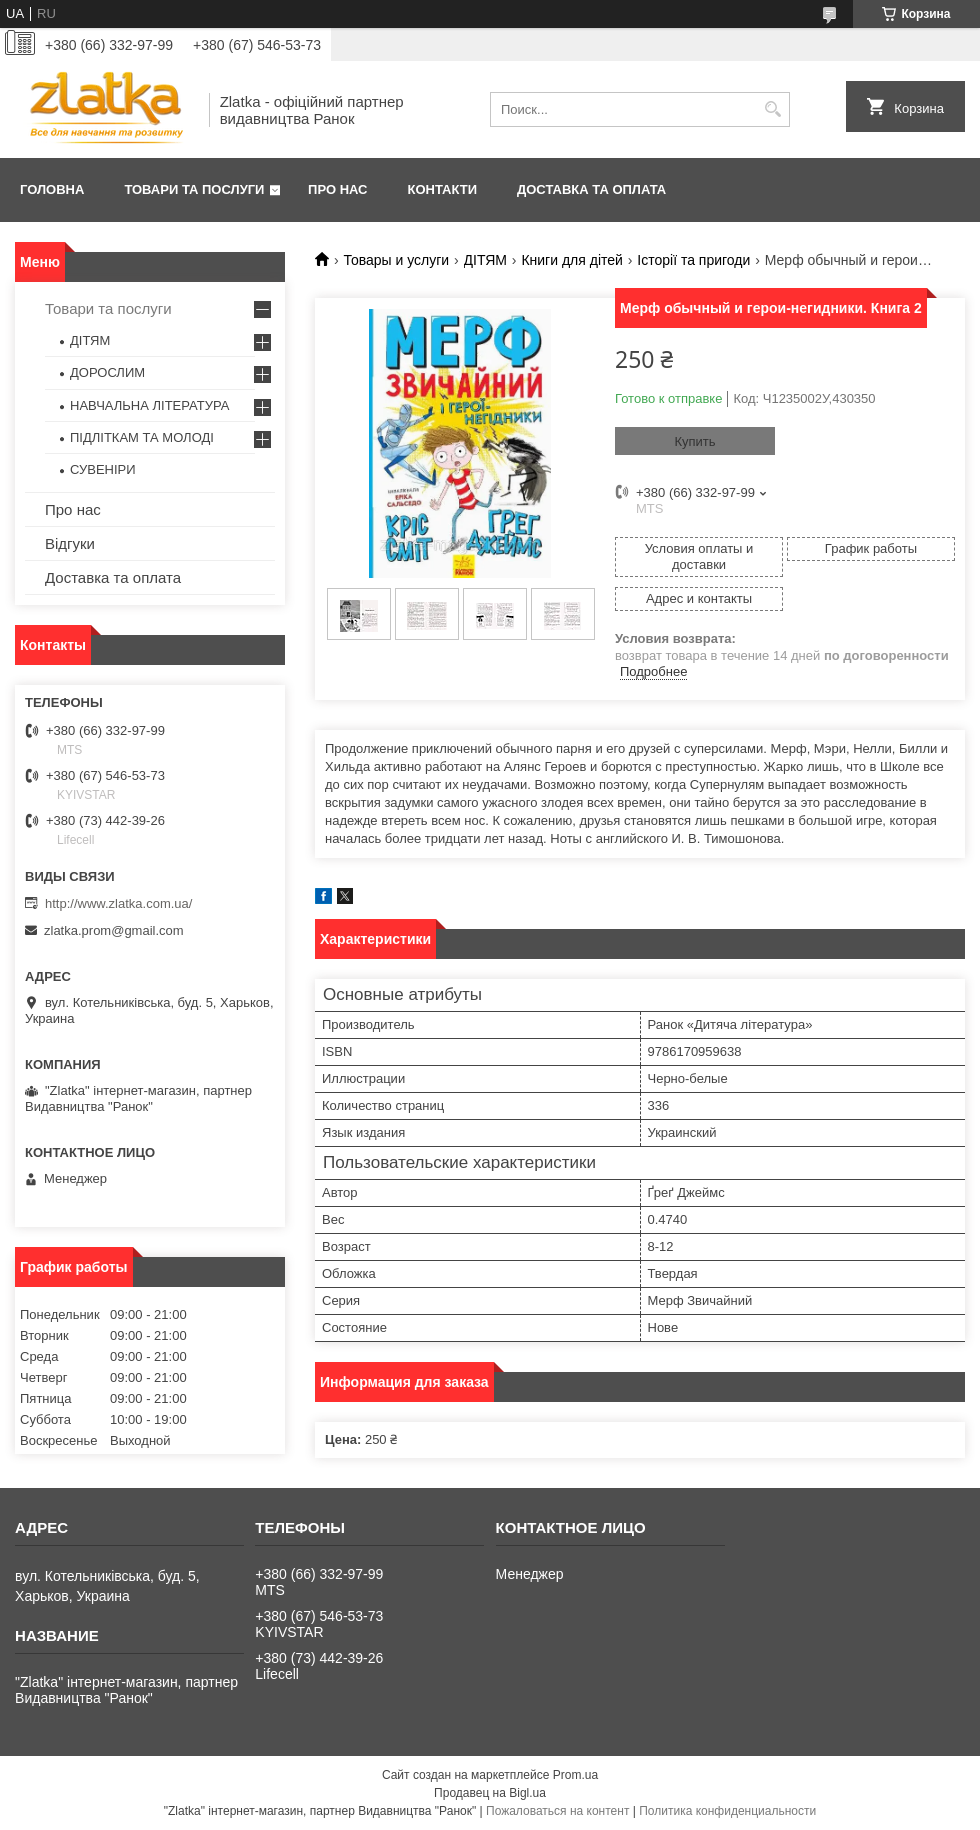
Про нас (337, 189)
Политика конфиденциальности (727, 1811)
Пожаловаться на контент (557, 1811)
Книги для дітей (571, 260)
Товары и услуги (396, 260)
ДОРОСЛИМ (107, 372)
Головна (52, 189)
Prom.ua (575, 1775)
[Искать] (772, 109)
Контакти (443, 189)
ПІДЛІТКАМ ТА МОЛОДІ (142, 437)
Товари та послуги (194, 189)
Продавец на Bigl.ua (490, 1793)
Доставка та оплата (591, 189)
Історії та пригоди (693, 260)
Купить (694, 441)
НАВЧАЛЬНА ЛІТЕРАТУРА (149, 405)
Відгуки (70, 543)
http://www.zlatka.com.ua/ (118, 903)
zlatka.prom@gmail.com (114, 930)
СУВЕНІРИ (103, 469)
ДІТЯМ (485, 260)
